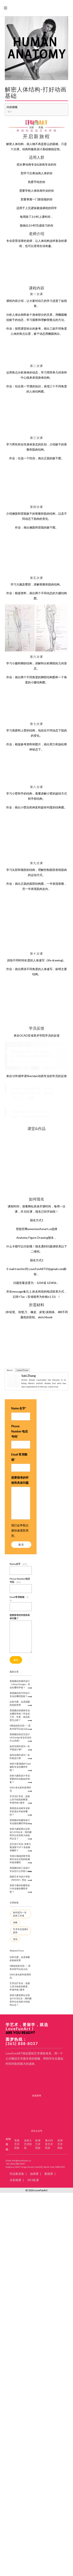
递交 (15, 2042)
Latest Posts (22, 1753)
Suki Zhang (28, 1758)
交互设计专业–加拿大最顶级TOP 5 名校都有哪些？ (20, 2230)
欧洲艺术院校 (37, 2527)
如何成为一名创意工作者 (19, 2297)
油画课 (34, 2557)
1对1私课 (33, 2563)
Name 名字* (18, 1791)
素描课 (48, 2557)
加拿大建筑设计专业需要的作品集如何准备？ (20, 2161)
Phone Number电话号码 (20, 1963)
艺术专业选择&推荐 (20, 2314)
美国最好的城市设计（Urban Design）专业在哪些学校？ (20, 2067)
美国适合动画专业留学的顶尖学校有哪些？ (20, 2194)
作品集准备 (17, 2557)
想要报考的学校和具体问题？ (20, 2000)
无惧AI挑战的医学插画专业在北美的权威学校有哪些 (20, 2242)
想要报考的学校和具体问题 (20, 1863)
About (10, 1753)
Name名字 (19, 1947)
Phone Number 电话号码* (19, 1814)
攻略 (15, 2305)
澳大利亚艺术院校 (49, 2527)
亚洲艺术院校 (60, 2527)
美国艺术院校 (16, 2527)
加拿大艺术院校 (28, 2527)
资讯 (15, 2322)
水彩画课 (15, 2563)
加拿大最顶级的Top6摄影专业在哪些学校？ (20, 2149)
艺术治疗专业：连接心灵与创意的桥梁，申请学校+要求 (20, 2182)
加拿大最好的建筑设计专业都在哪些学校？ (20, 2271)
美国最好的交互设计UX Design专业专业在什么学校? (20, 2120)
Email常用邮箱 (19, 1982)
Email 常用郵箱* (19, 1840)
